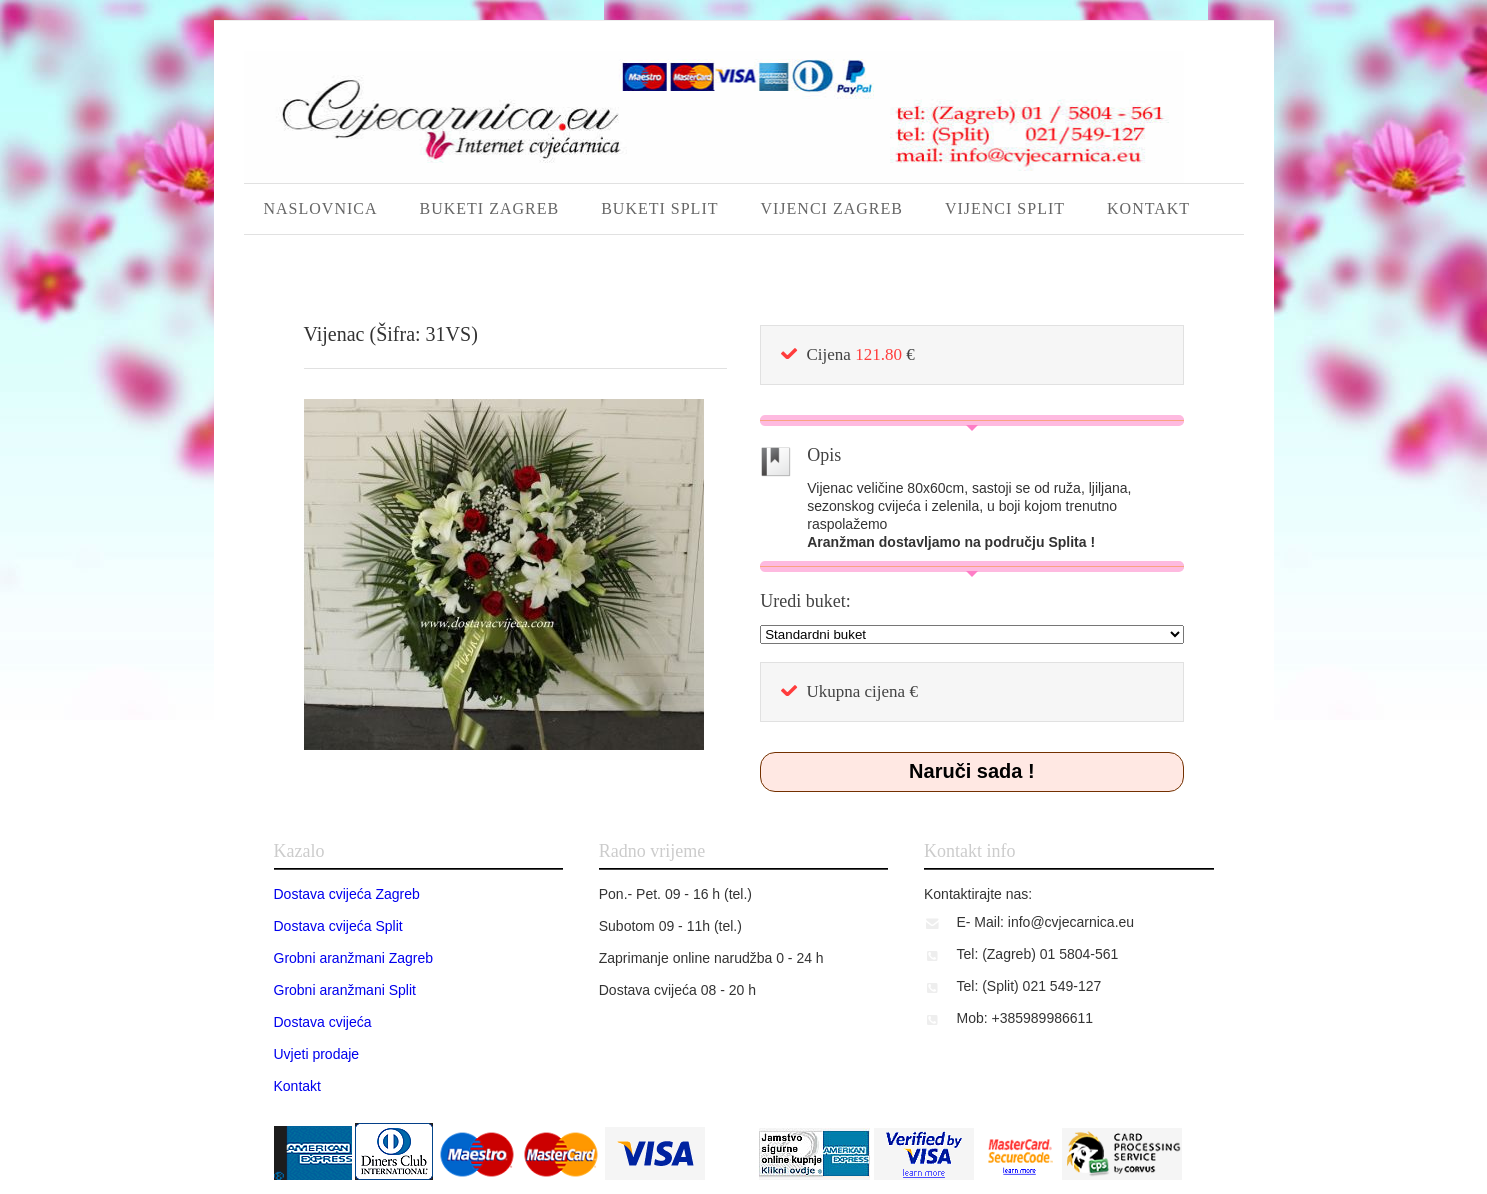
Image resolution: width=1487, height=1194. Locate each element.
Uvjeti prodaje (317, 1054)
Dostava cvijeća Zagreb (347, 894)
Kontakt (297, 1086)
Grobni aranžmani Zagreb (354, 958)
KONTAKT (1148, 208)
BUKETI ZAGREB (490, 208)
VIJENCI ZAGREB (831, 208)
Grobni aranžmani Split (345, 990)
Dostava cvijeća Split (338, 926)
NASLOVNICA (321, 208)
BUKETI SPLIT (659, 208)
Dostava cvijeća (323, 1022)
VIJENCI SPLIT (1005, 208)
